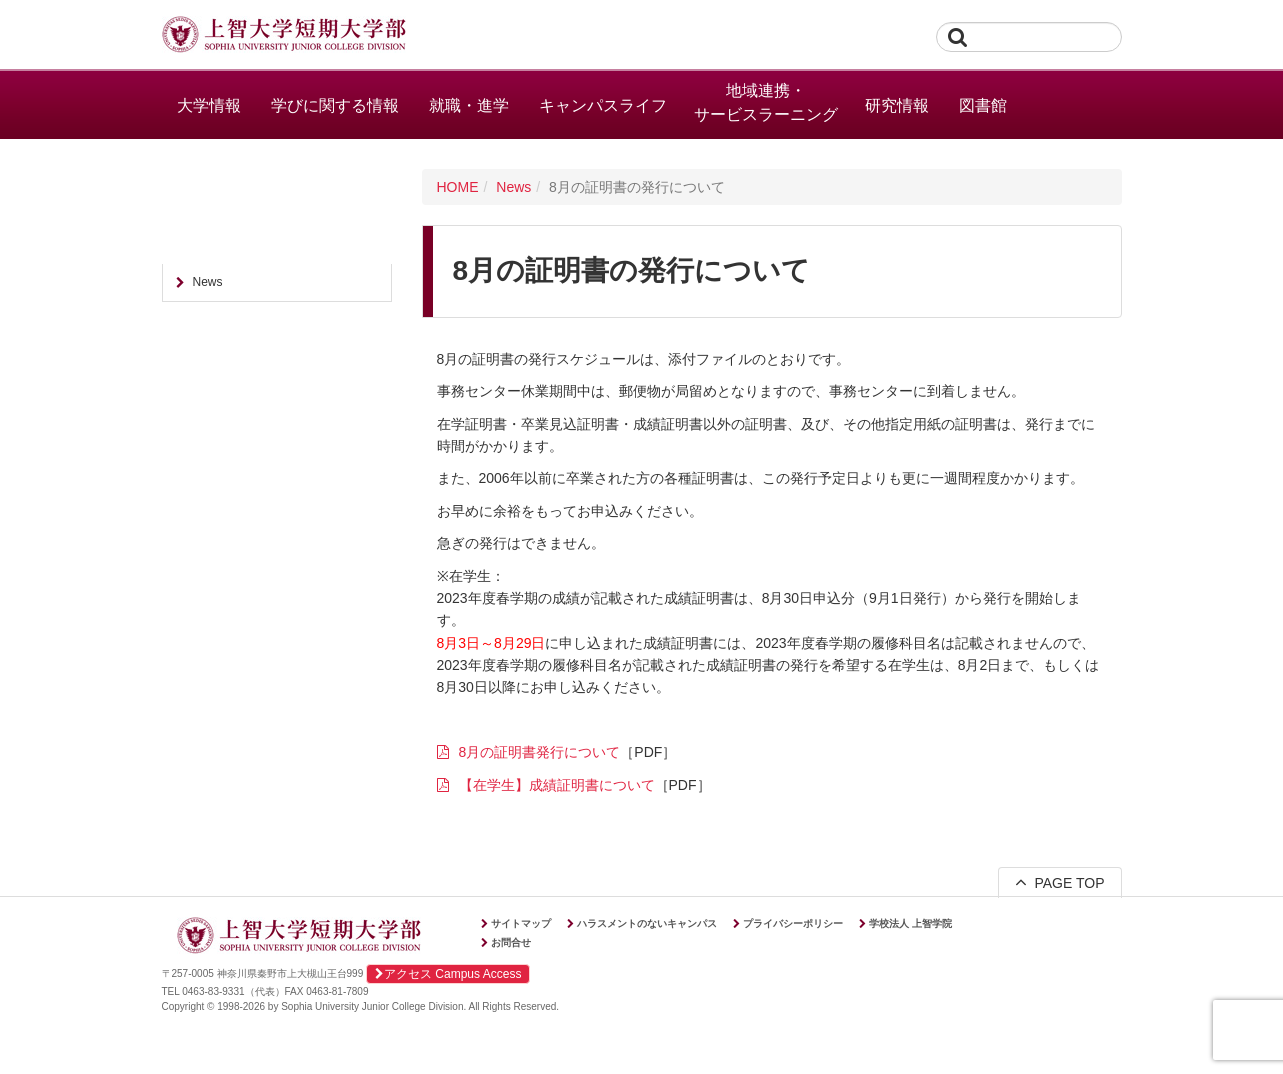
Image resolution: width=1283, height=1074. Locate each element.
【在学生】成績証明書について (557, 785)
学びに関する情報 (335, 105)
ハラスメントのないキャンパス (647, 923)
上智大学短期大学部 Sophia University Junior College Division (284, 36)
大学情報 (209, 105)
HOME (458, 187)
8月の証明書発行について (540, 752)
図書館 (983, 105)
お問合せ (511, 942)
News (513, 187)
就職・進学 (469, 105)
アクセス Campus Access (448, 974)
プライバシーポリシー (793, 923)
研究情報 (897, 105)
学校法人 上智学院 (910, 923)
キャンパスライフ (603, 105)
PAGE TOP (1060, 882)
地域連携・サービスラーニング (766, 102)
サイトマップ (521, 923)
